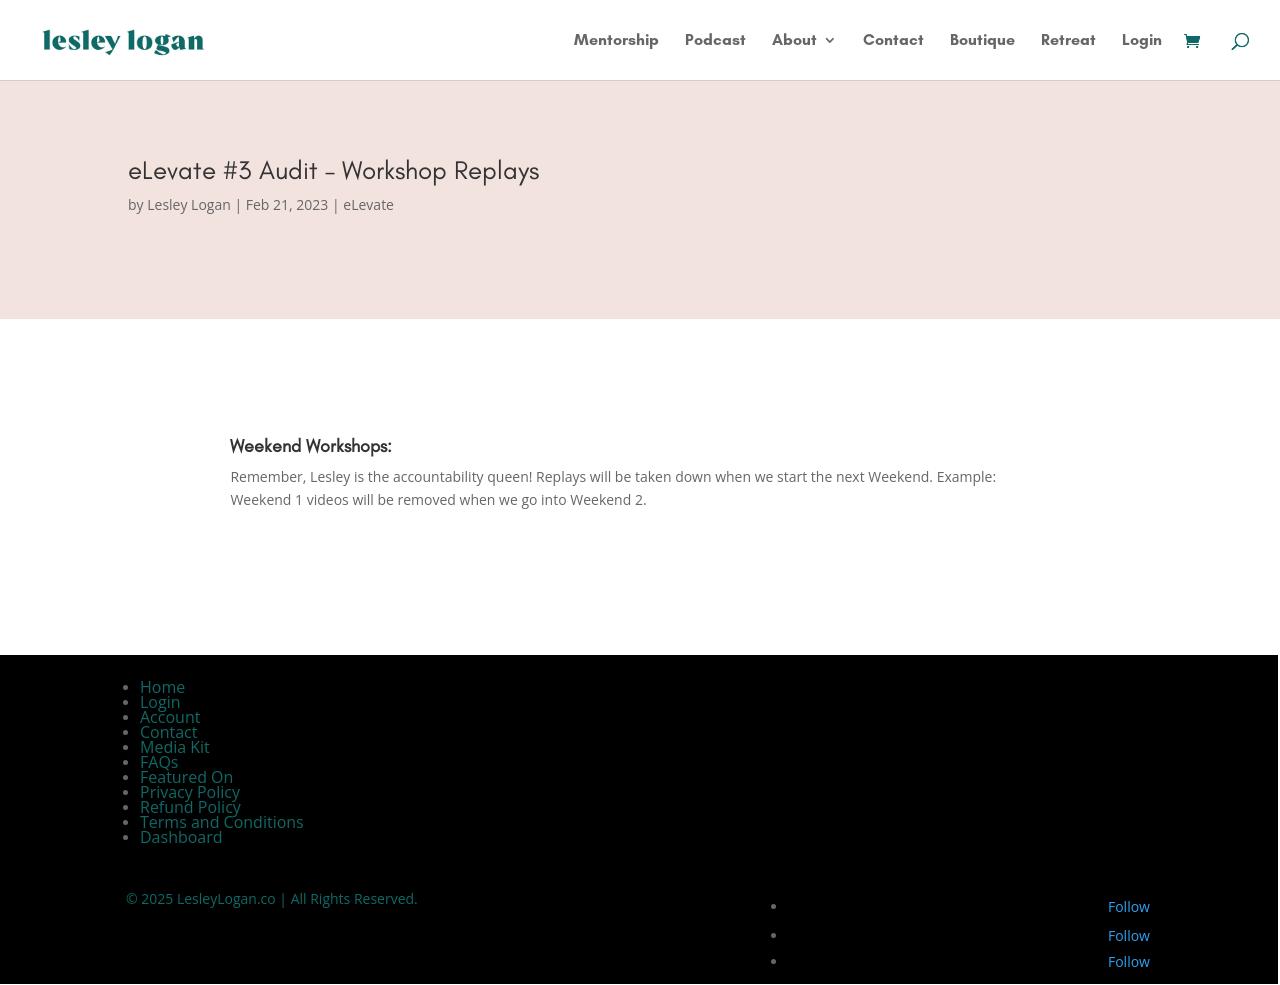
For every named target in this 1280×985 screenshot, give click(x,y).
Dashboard (181, 837)
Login (1142, 41)
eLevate (368, 204)
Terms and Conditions (222, 822)
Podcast (715, 41)
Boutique (982, 41)
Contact (893, 41)
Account (170, 717)
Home (162, 687)
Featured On (186, 777)
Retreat (1068, 41)
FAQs (159, 762)
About (794, 41)
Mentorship (616, 41)
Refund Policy (190, 807)
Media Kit (175, 747)
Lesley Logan (189, 204)
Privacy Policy (190, 792)
